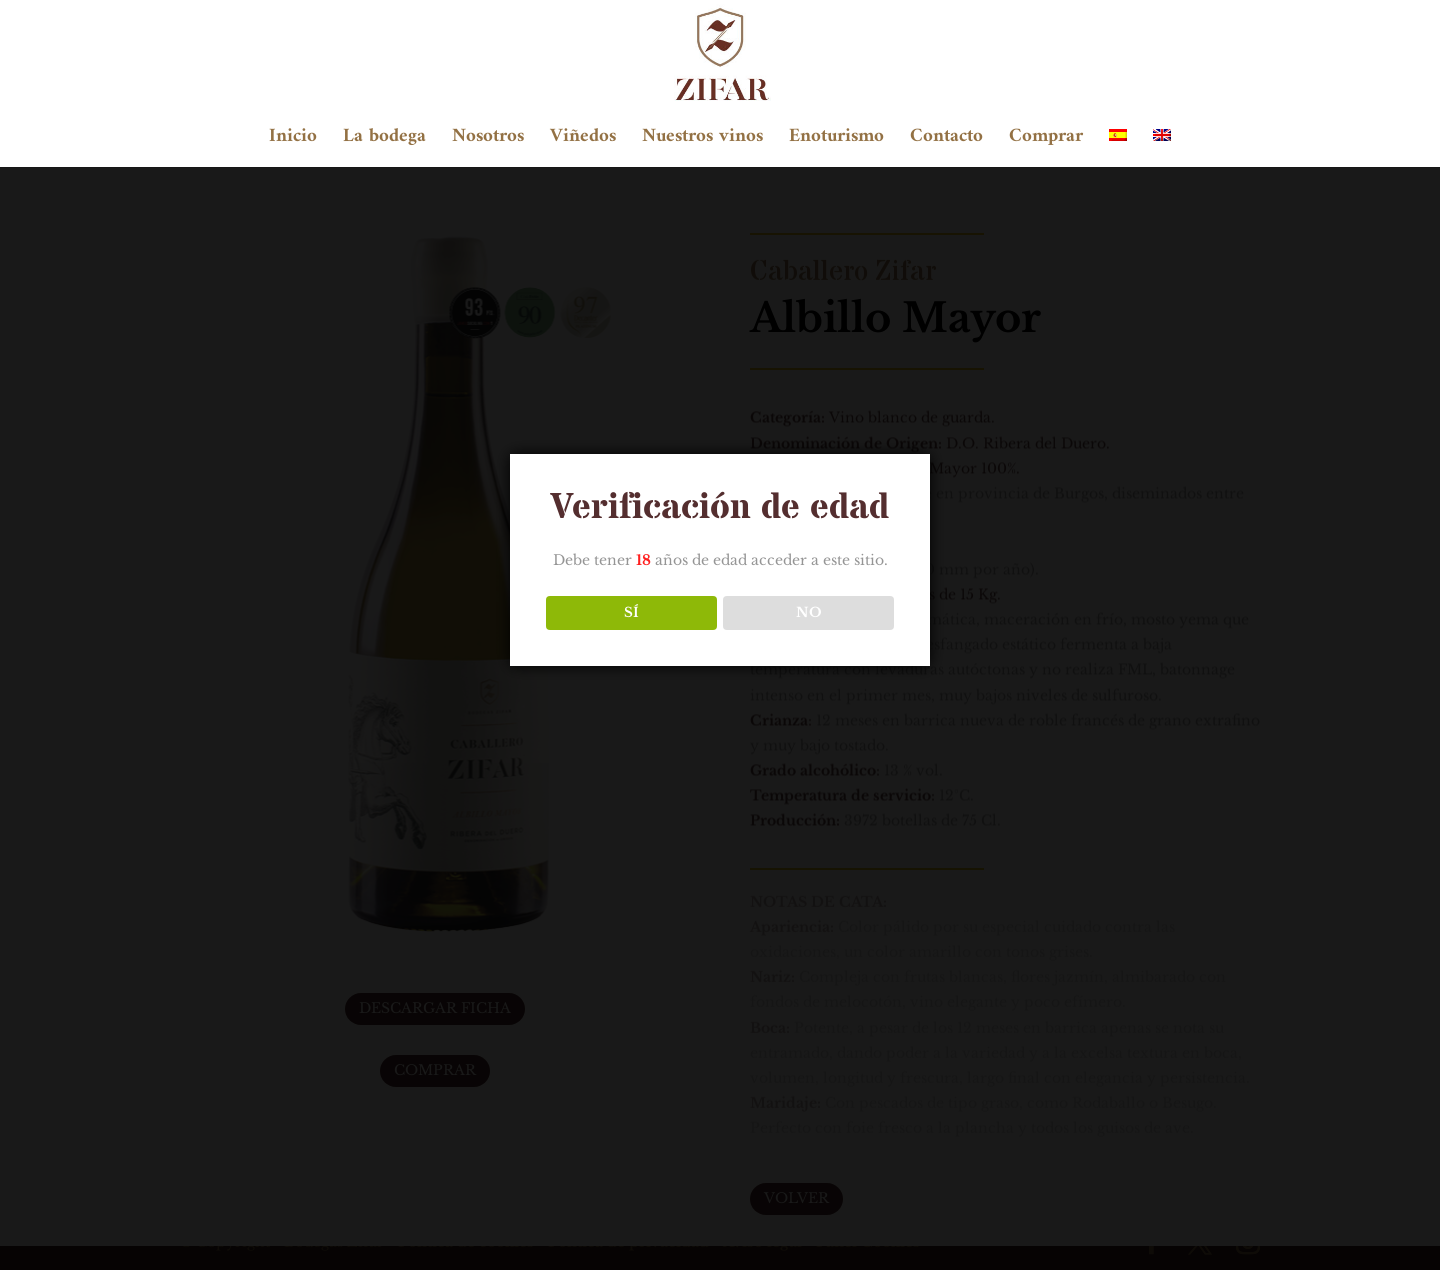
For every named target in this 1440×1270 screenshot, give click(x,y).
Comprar (1046, 141)
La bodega (384, 141)
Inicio (293, 141)
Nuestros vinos (702, 141)
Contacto (946, 141)
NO (809, 612)
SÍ (631, 612)
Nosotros (488, 141)
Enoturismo (836, 141)
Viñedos (583, 141)
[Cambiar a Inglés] (1162, 148)
